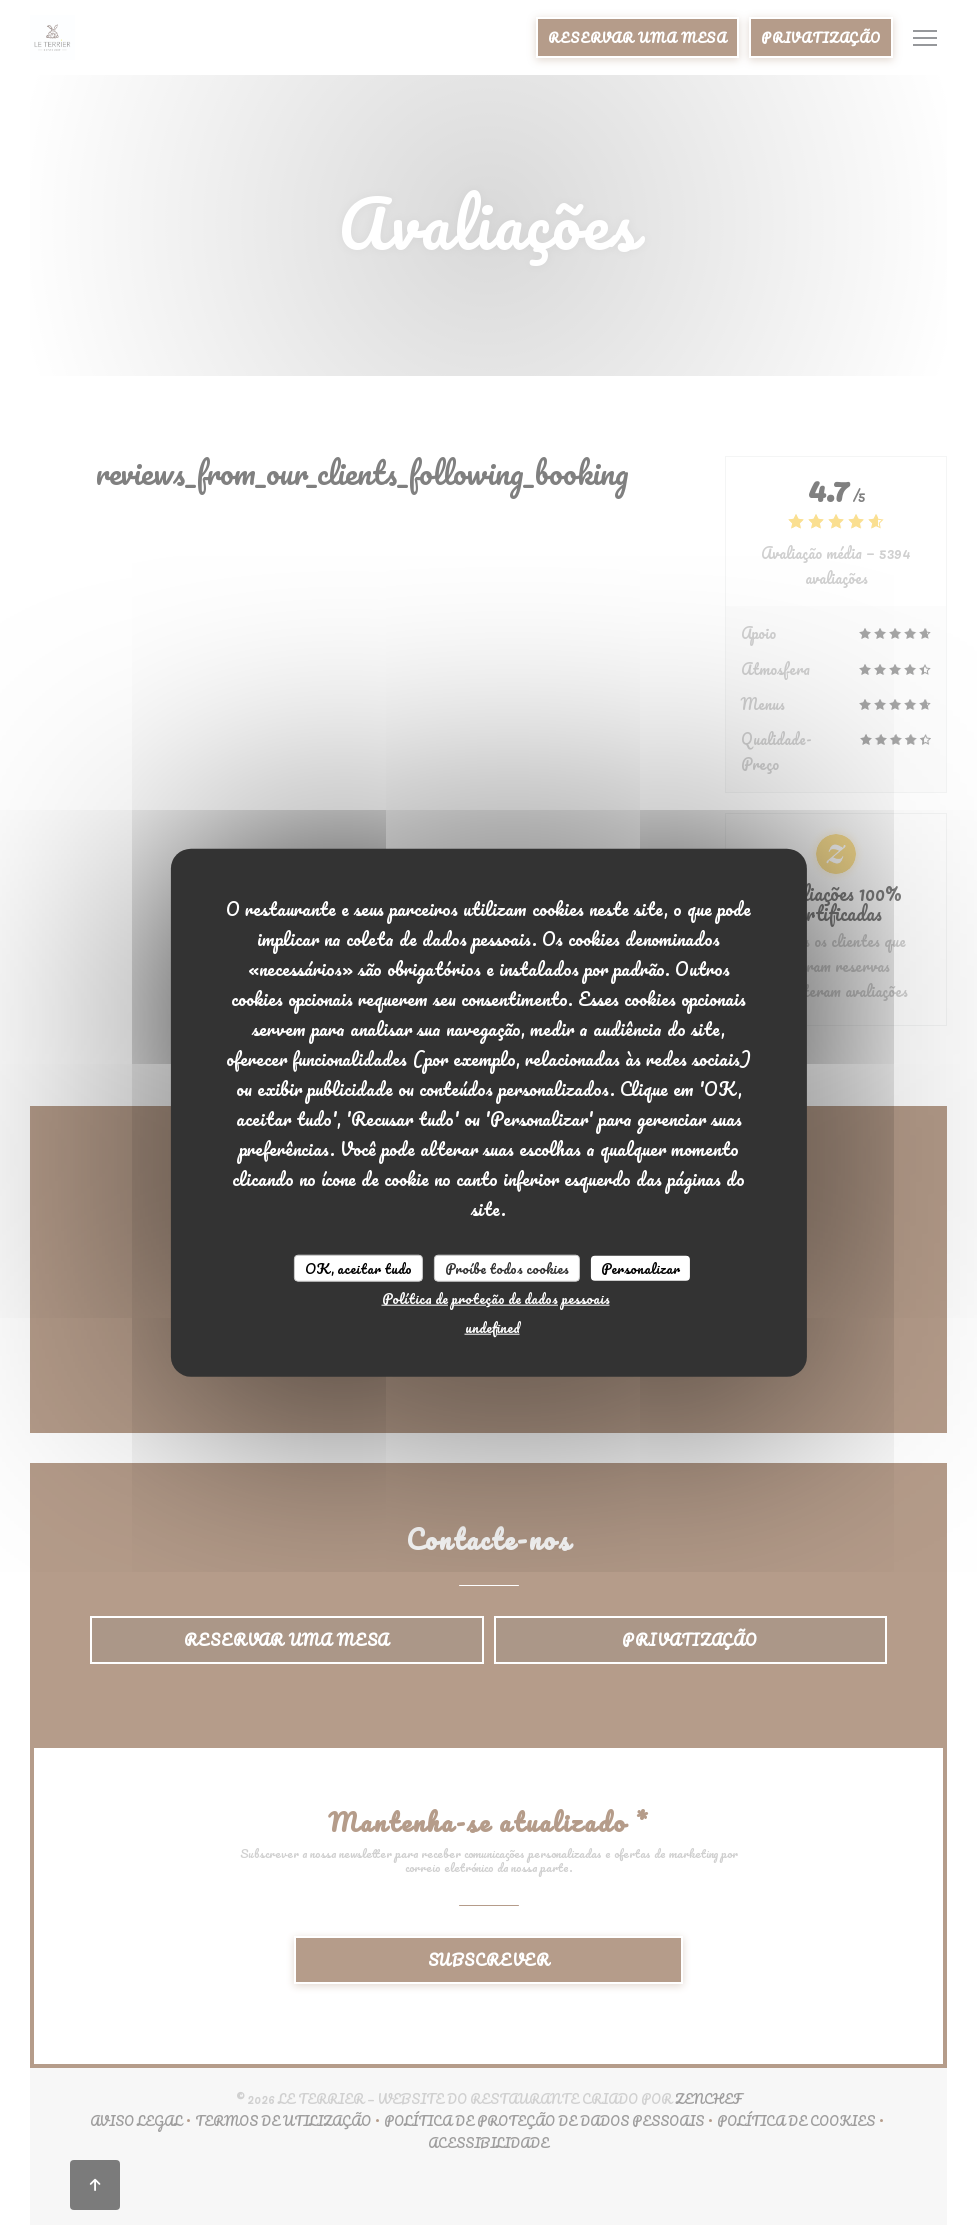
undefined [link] (492, 1327)
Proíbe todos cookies (507, 1267)
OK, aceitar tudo (358, 1267)
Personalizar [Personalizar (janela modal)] (640, 1267)
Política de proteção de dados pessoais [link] (496, 1298)
